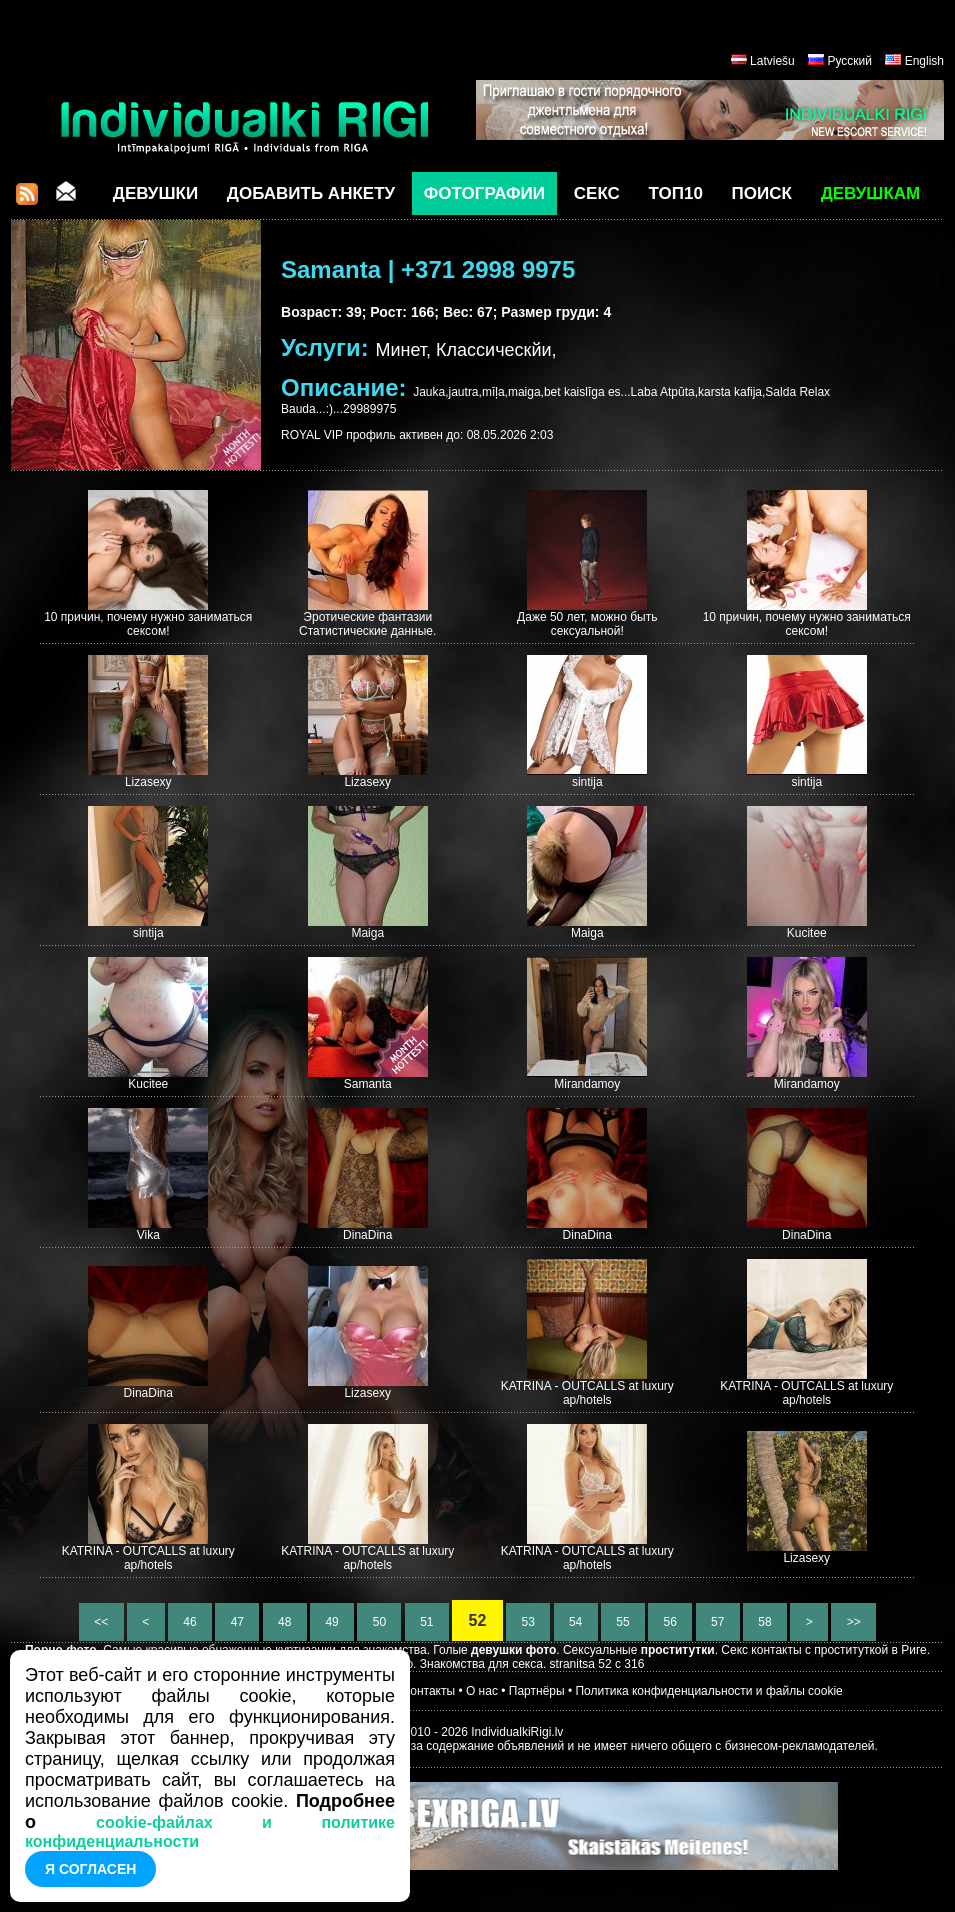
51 (427, 1622)
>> (853, 1622)
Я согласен (90, 1869)
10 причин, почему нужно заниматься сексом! (148, 624)
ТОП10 (676, 193)
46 (190, 1622)
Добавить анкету (311, 193)
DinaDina (367, 1235)
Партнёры (537, 1691)
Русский (849, 61)
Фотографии (484, 193)
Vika (148, 1235)
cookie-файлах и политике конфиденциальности (210, 1832)
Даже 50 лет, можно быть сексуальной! (587, 624)
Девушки (155, 193)
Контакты (429, 1691)
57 (718, 1622)
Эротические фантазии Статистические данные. (367, 624)
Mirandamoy (587, 1084)
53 (528, 1622)
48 (285, 1622)
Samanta (368, 1084)
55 (623, 1622)
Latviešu (772, 61)
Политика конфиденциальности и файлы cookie (708, 1691)
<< (101, 1622)
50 (379, 1622)
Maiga (367, 933)
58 (765, 1622)
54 (576, 1622)
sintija (587, 782)
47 (237, 1622)
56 (670, 1622)
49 (332, 1622)
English (924, 61)
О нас (482, 1691)
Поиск (762, 193)
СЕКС (597, 193)
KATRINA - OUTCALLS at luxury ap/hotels (587, 1393)
